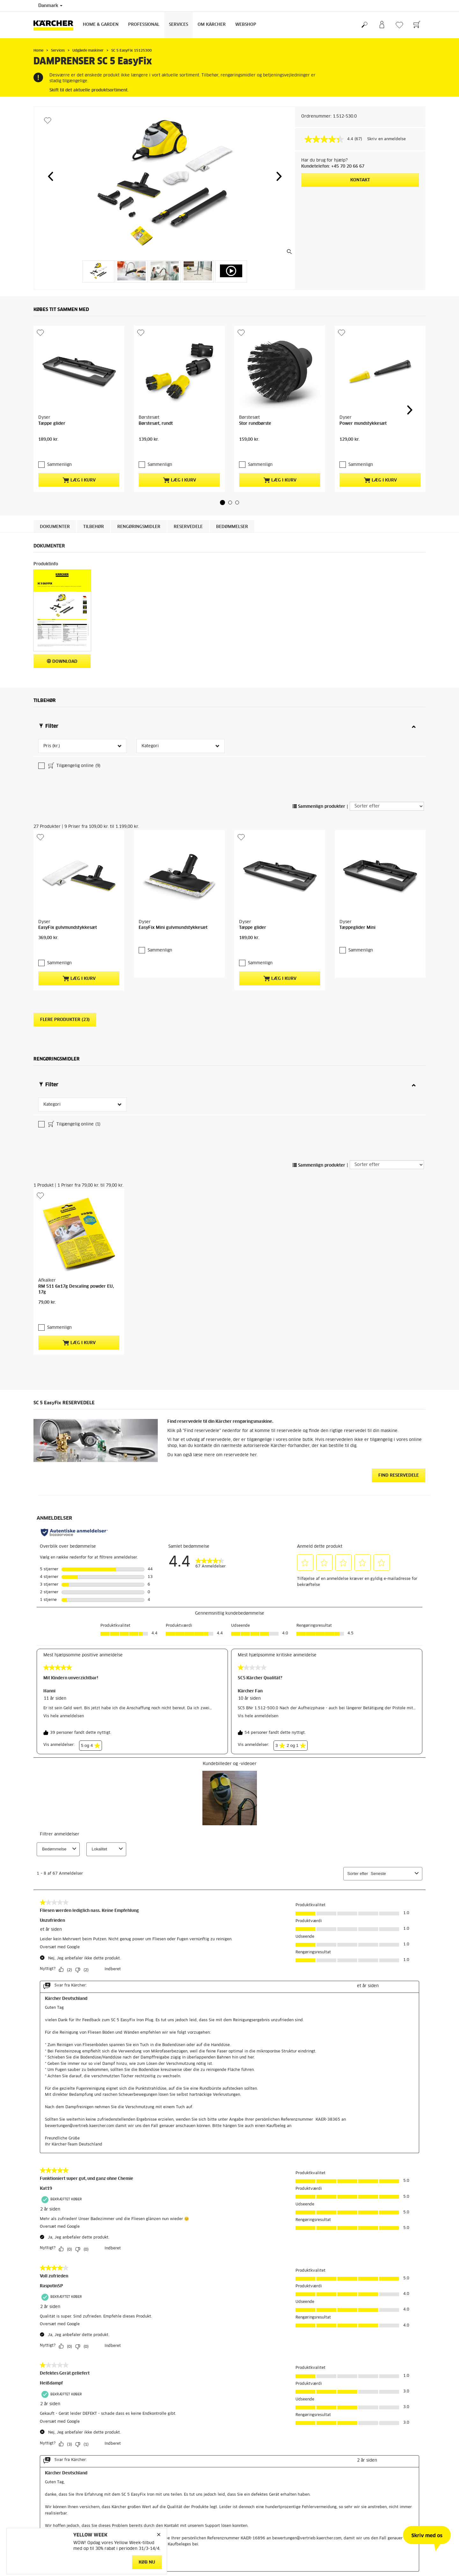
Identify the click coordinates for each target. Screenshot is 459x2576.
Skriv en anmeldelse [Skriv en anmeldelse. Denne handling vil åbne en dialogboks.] (386, 139)
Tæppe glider (51, 383)
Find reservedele (398, 1217)
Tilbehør (93, 475)
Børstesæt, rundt (156, 383)
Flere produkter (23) (65, 865)
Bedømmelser (232, 475)
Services (178, 25)
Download (62, 609)
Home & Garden (101, 25)
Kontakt (360, 180)
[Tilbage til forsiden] (55, 25)
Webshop (245, 25)
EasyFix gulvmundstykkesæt (67, 784)
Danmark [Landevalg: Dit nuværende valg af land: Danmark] (50, 6)
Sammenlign (56, 413)
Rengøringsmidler (138, 475)
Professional (143, 25)
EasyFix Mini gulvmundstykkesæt (173, 784)
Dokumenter (55, 475)
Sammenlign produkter (319, 704)
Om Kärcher (212, 25)
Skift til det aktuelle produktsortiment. (88, 90)
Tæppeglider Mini (357, 784)
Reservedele (188, 475)
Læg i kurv (79, 428)
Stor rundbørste (255, 383)
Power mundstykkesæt (363, 383)
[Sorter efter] (387, 702)
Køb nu (147, 2562)
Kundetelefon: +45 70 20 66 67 (332, 166)
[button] (50, 176)
